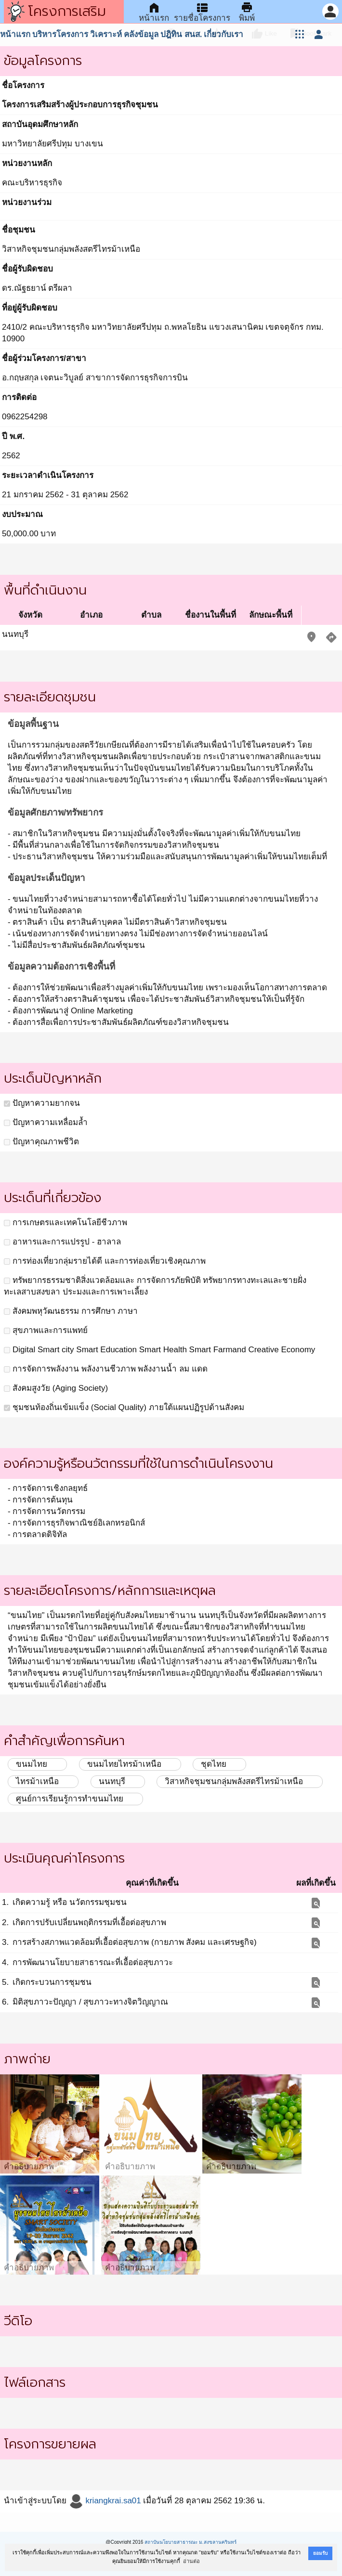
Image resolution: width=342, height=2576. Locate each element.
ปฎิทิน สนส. (181, 34)
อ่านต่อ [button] (191, 2561)
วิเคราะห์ (106, 34)
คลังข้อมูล (141, 34)
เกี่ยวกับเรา (223, 34)
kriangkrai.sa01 (105, 2500)
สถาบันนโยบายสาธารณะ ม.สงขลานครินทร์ (191, 2542)
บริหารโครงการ (60, 34)
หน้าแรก (15, 34)
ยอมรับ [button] (320, 2553)
